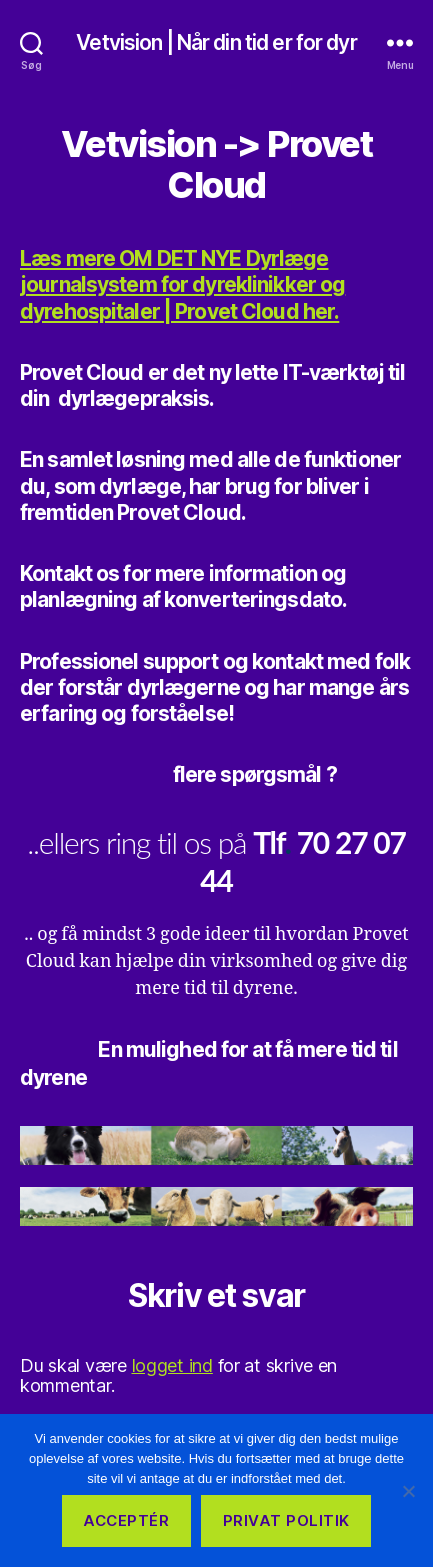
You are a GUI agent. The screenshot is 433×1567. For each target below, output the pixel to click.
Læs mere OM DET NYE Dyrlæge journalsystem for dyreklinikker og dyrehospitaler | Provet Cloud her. (182, 285)
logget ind (172, 1365)
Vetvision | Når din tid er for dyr (216, 42)
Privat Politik (286, 1520)
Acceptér (126, 1520)
